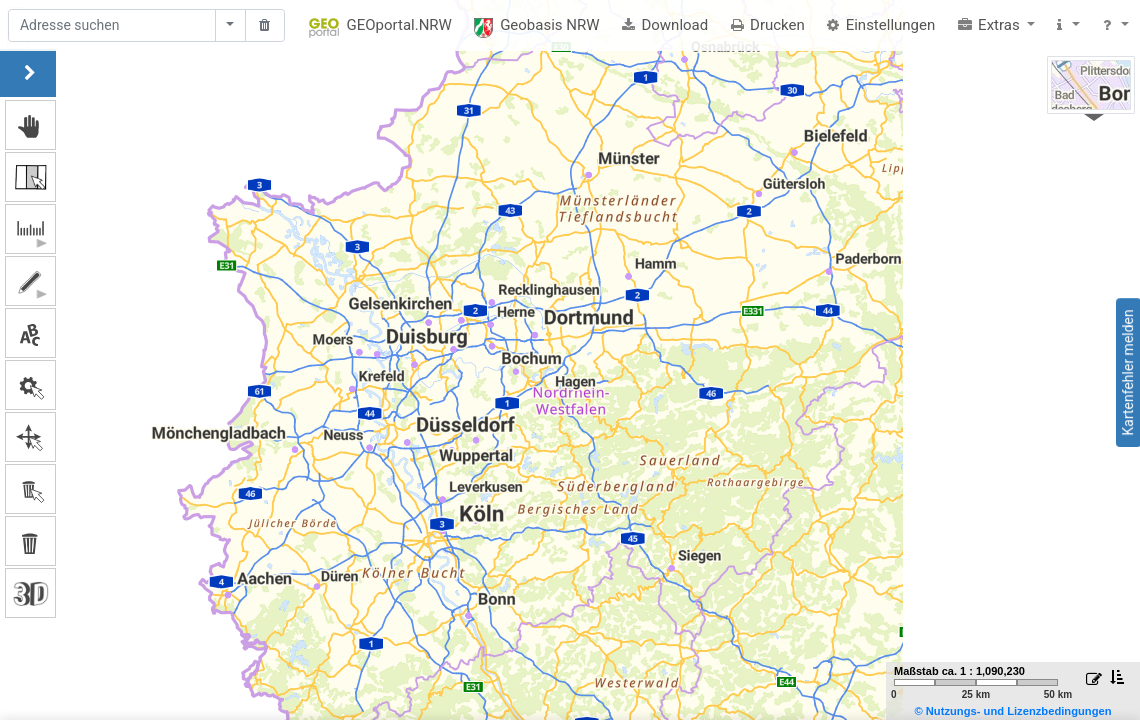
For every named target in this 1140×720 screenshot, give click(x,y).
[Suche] (111, 26)
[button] (996, 25)
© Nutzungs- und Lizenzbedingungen (1012, 711)
